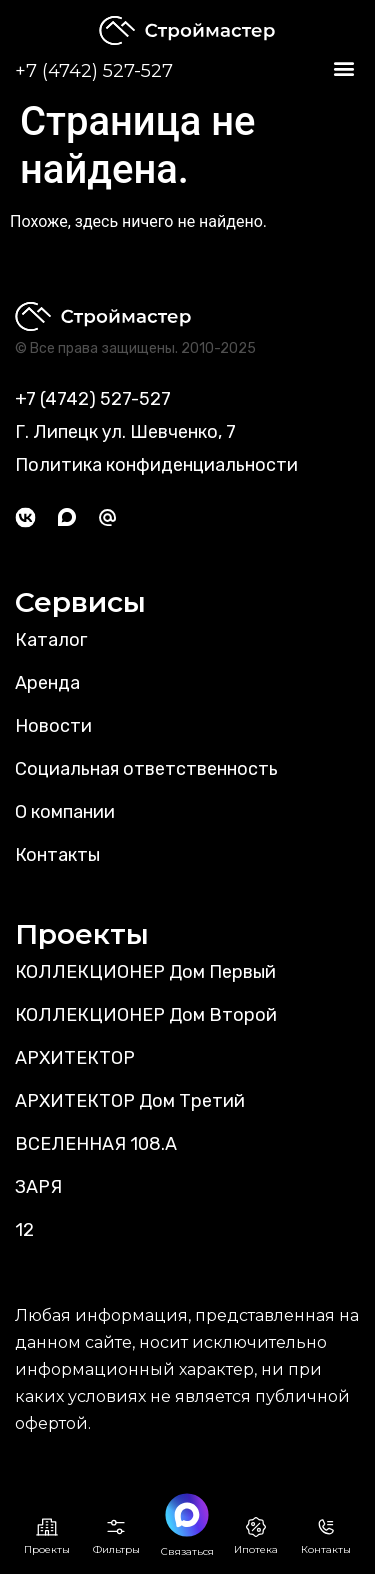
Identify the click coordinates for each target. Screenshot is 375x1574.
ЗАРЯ (38, 1187)
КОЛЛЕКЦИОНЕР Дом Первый (145, 972)
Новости (53, 726)
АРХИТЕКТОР (75, 1058)
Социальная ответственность (146, 769)
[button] (343, 68)
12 (24, 1230)
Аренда (47, 683)
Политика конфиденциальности (156, 465)
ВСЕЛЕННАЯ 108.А (96, 1144)
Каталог (51, 640)
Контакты (57, 855)
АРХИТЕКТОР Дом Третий (130, 1101)
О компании (65, 812)
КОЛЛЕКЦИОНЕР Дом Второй (146, 1015)
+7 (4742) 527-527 (94, 71)
